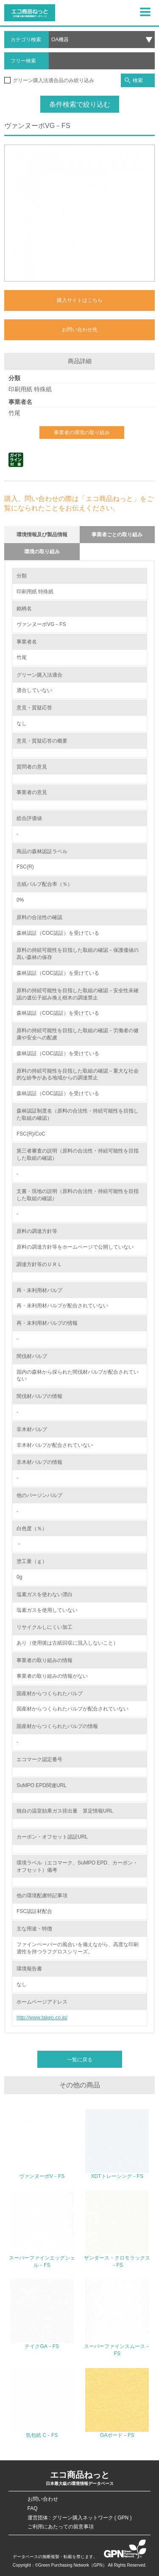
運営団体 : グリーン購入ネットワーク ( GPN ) (80, 2518)
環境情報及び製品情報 (42, 535)
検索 (134, 80)
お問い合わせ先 (80, 330)
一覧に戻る (79, 2060)
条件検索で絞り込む (79, 104)
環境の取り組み (42, 552)
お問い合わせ (43, 2499)
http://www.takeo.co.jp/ (42, 2018)
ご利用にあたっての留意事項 (61, 2527)
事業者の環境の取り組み (82, 433)
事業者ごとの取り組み (117, 535)
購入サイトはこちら (80, 300)
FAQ (33, 2508)
